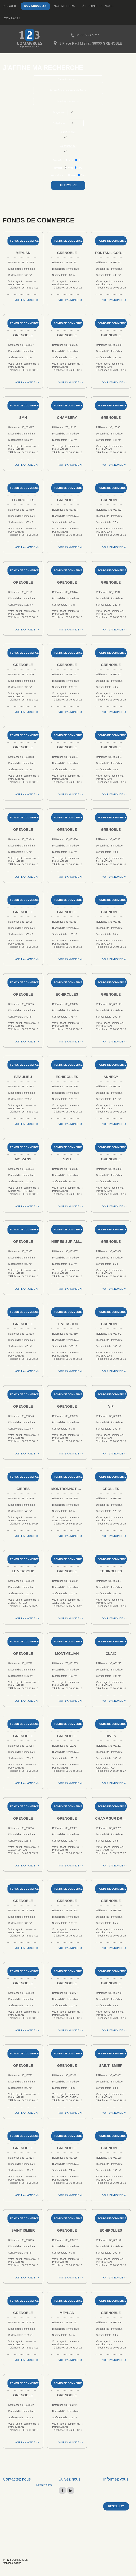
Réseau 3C (116, 2506)
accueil (10, 6)
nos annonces (35, 6)
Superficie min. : (68, 136)
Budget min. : (68, 112)
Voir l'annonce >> (27, 300)
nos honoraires (44, 2506)
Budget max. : (68, 123)
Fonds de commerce (24, 240)
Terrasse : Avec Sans (68, 167)
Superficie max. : (68, 150)
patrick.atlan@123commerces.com (22, 2515)
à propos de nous (98, 6)
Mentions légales (12, 2563)
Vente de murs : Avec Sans (68, 175)
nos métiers (64, 6)
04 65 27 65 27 (87, 35)
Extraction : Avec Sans (68, 160)
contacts (12, 18)
